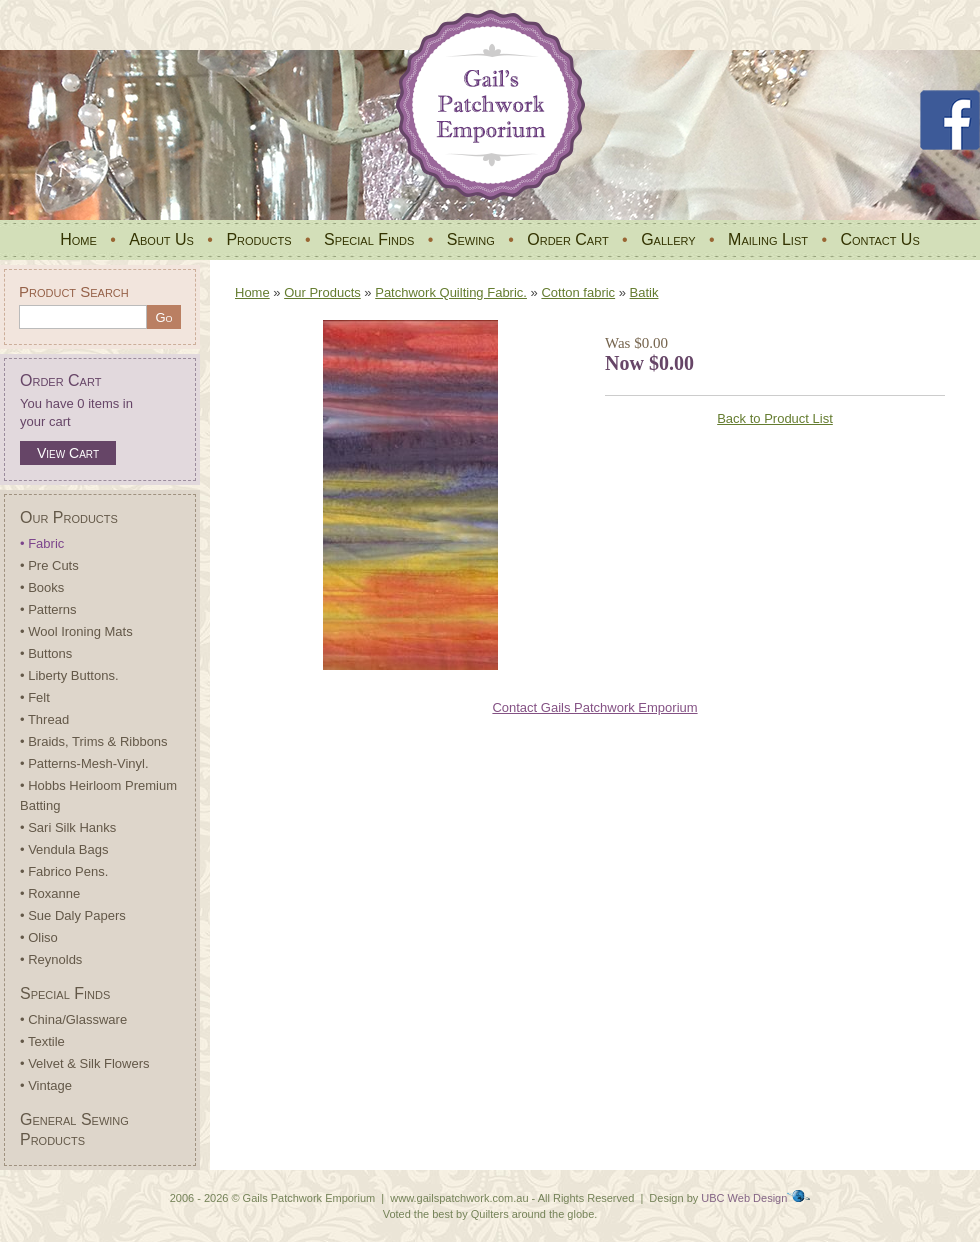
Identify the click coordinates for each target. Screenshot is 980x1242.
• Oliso (39, 937)
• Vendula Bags (64, 849)
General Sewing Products (74, 1129)
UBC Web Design (744, 1198)
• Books (42, 587)
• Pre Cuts (49, 565)
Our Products (69, 517)
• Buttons (46, 653)
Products (258, 239)
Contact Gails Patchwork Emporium (594, 707)
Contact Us (879, 239)
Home (78, 239)
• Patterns (48, 609)
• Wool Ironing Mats (76, 631)
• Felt (35, 697)
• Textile (42, 1041)
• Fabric (42, 543)
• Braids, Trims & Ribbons (94, 741)
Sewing (471, 239)
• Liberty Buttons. (69, 675)
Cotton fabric (578, 292)
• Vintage (46, 1085)
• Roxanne (50, 893)
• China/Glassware (73, 1019)
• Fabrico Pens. (64, 871)
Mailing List (768, 239)
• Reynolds (51, 959)
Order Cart (567, 239)
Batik (644, 292)
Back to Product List (775, 418)
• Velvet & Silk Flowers (85, 1063)
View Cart (68, 453)
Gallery (668, 239)
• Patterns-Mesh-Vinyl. (84, 763)
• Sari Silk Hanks (68, 827)
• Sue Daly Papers (73, 915)
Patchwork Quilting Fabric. (451, 292)
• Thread (44, 719)
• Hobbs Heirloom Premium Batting (98, 795)
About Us (161, 239)
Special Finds (369, 239)
